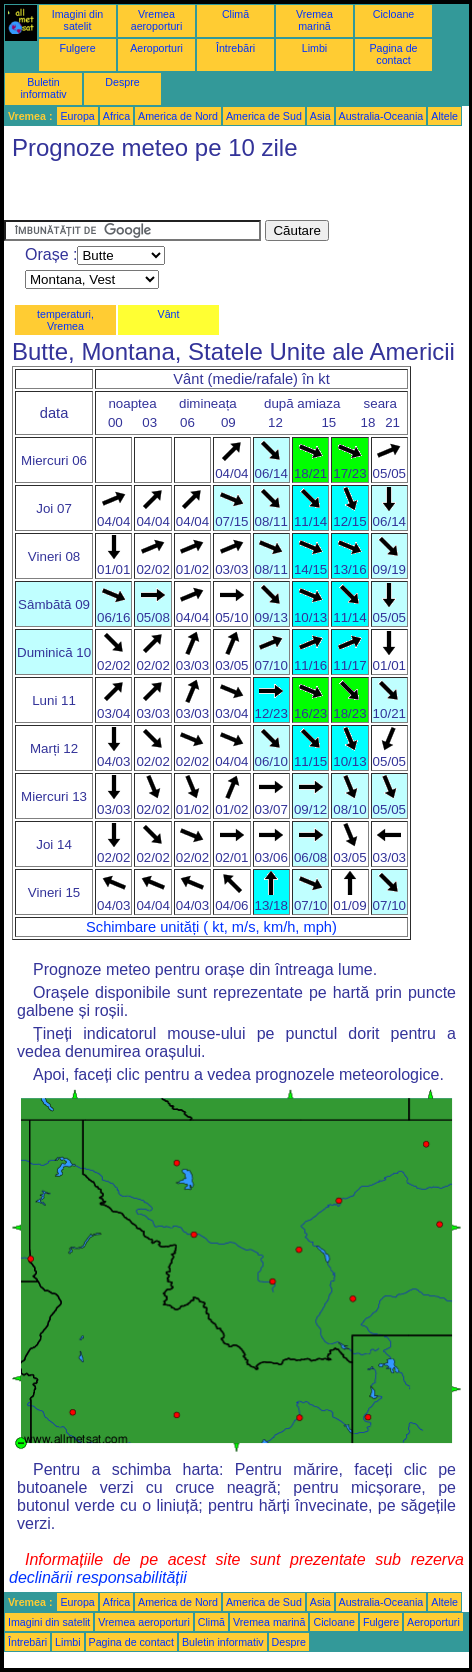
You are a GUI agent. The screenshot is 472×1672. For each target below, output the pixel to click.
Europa (77, 116)
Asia (320, 116)
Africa (116, 116)
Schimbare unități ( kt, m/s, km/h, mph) (211, 927)
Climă (235, 14)
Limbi (314, 48)
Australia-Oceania (381, 116)
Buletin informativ (43, 88)
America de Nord (178, 116)
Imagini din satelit (78, 20)
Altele (444, 116)
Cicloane (393, 14)
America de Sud (264, 116)
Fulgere (77, 48)
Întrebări (235, 48)
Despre (122, 82)
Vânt (169, 314)
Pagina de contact (394, 54)
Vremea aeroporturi (157, 20)
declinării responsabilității (98, 1577)
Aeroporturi (156, 48)
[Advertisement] (164, 195)
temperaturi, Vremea (65, 320)
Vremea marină (314, 20)
